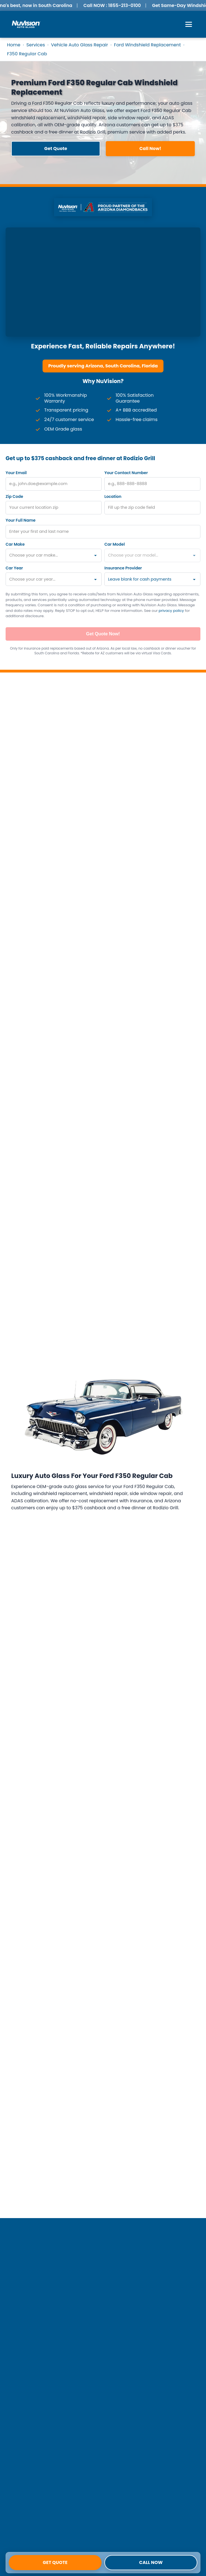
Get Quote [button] (55, 148)
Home (13, 45)
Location (112, 496)
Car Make (15, 544)
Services (35, 45)
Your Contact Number (126, 473)
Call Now (151, 2562)
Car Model (114, 544)
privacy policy (171, 610)
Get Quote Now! (103, 633)
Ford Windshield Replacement (147, 45)
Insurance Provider (123, 568)
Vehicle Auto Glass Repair (79, 45)
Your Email (16, 473)
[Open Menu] (188, 24)
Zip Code (14, 496)
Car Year (14, 568)
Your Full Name (21, 520)
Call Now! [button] (150, 148)
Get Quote (55, 2562)
